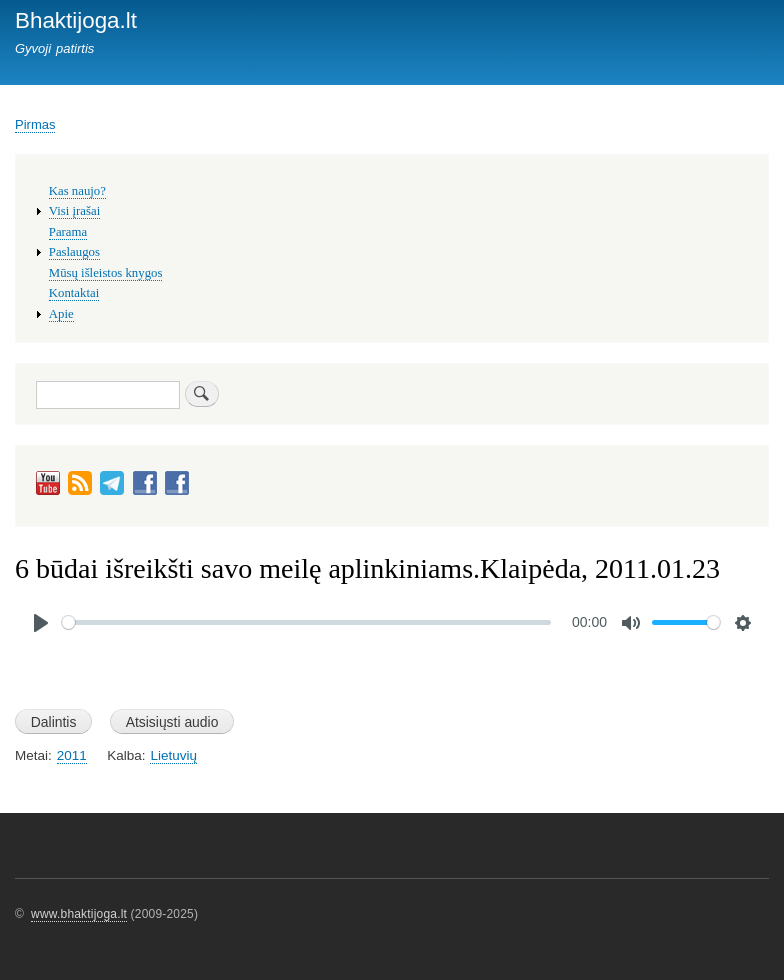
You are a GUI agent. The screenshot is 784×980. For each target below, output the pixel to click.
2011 (72, 755)
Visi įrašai (74, 211)
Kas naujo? (77, 191)
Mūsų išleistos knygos (106, 273)
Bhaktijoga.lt (76, 20)
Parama (68, 232)
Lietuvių (173, 755)
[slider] (306, 622)
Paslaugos (74, 252)
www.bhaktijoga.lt (79, 914)
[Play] (41, 623)
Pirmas (35, 124)
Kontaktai (74, 293)
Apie (61, 314)
